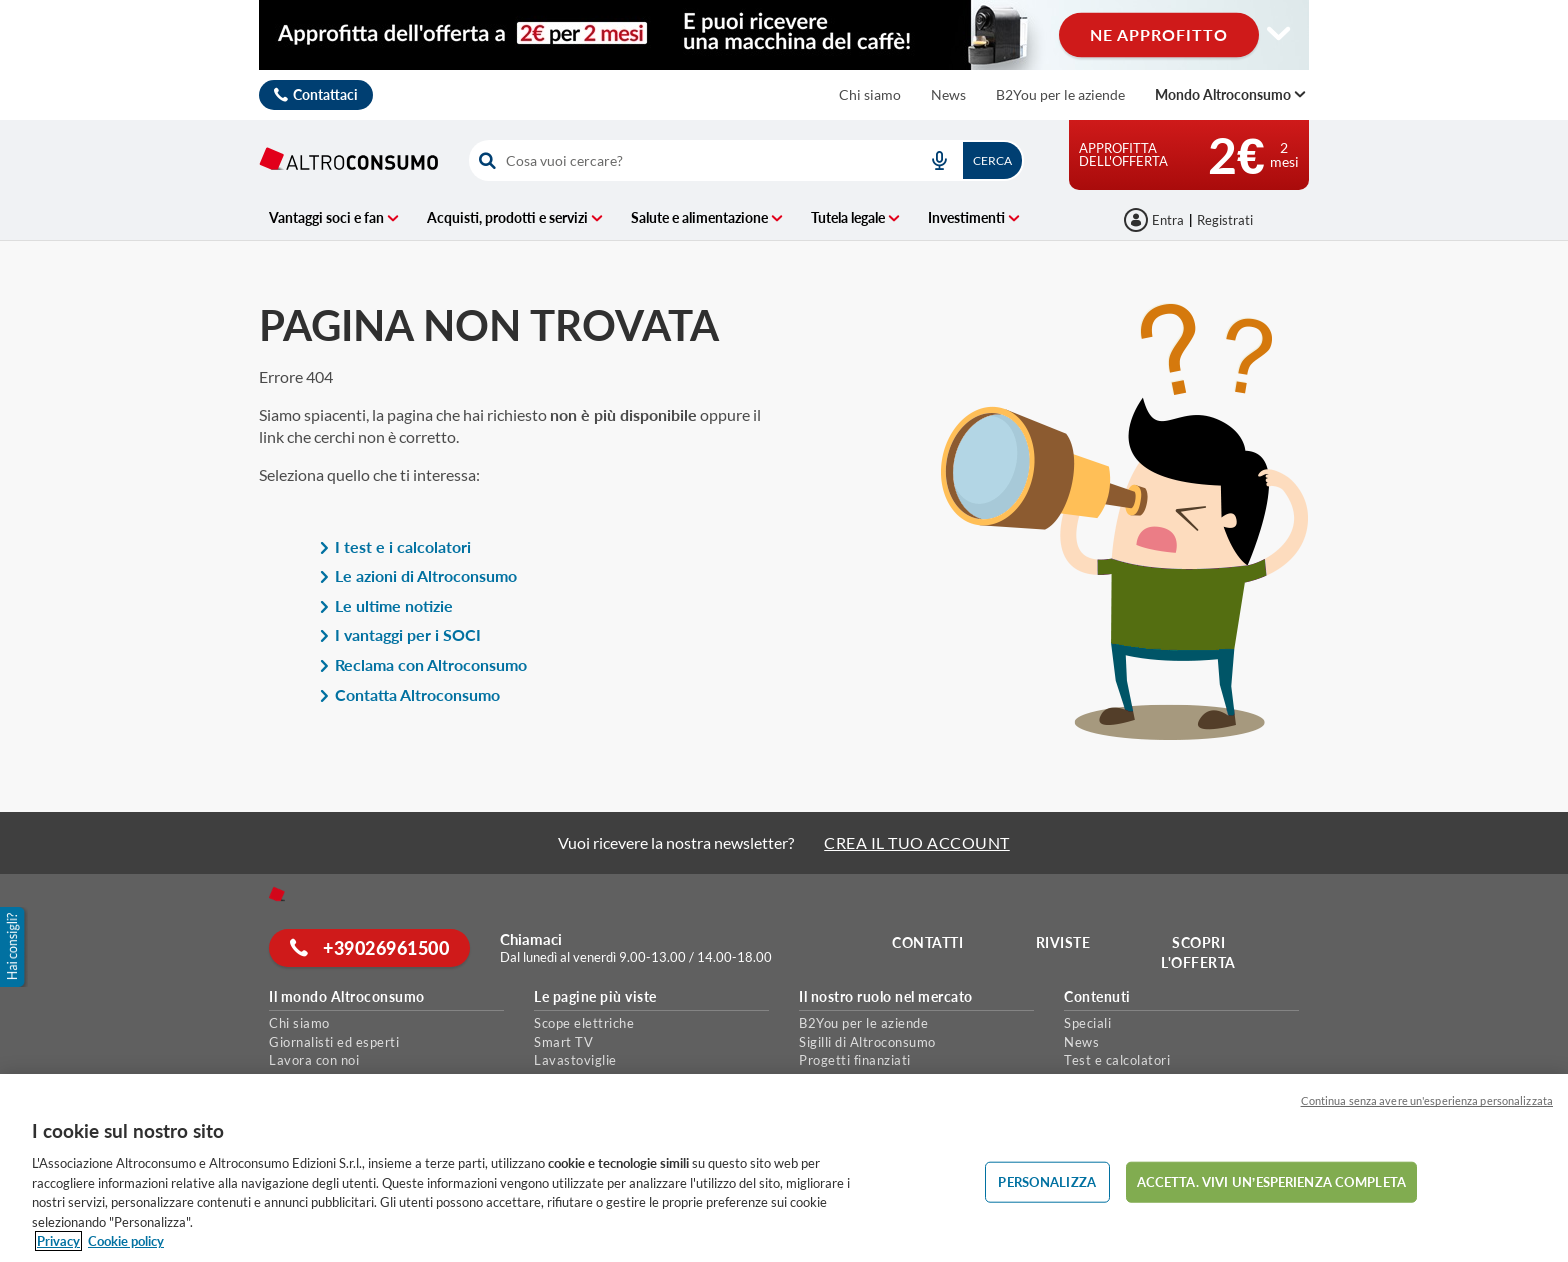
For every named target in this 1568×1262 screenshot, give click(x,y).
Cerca (992, 160)
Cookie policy (126, 1241)
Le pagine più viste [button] (595, 997)
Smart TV (563, 1042)
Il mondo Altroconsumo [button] (347, 997)
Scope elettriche (584, 1023)
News (948, 94)
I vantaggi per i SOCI (400, 634)
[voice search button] (939, 160)
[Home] (277, 894)
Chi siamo (870, 94)
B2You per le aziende (1060, 94)
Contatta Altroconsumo (409, 694)
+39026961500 (369, 948)
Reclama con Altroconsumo (423, 664)
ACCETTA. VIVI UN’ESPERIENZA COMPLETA (1271, 1181)
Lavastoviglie (575, 1060)
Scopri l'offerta (1198, 952)
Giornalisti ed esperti (334, 1042)
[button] (14, 947)
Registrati (1225, 220)
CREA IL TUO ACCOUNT (917, 842)
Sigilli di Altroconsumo (867, 1042)
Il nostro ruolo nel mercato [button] (886, 997)
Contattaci (325, 94)
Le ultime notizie (386, 605)
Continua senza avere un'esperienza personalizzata (1427, 1100)
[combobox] (746, 160)
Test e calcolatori (1117, 1060)
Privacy (58, 1241)
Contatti (927, 942)
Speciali (1087, 1023)
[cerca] (688, 160)
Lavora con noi (314, 1060)
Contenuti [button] (1097, 997)
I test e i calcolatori (395, 546)
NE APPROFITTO (1159, 34)
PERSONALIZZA (1047, 1181)
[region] (784, 1168)
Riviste (1063, 942)
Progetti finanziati (855, 1060)
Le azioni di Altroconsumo (418, 575)
